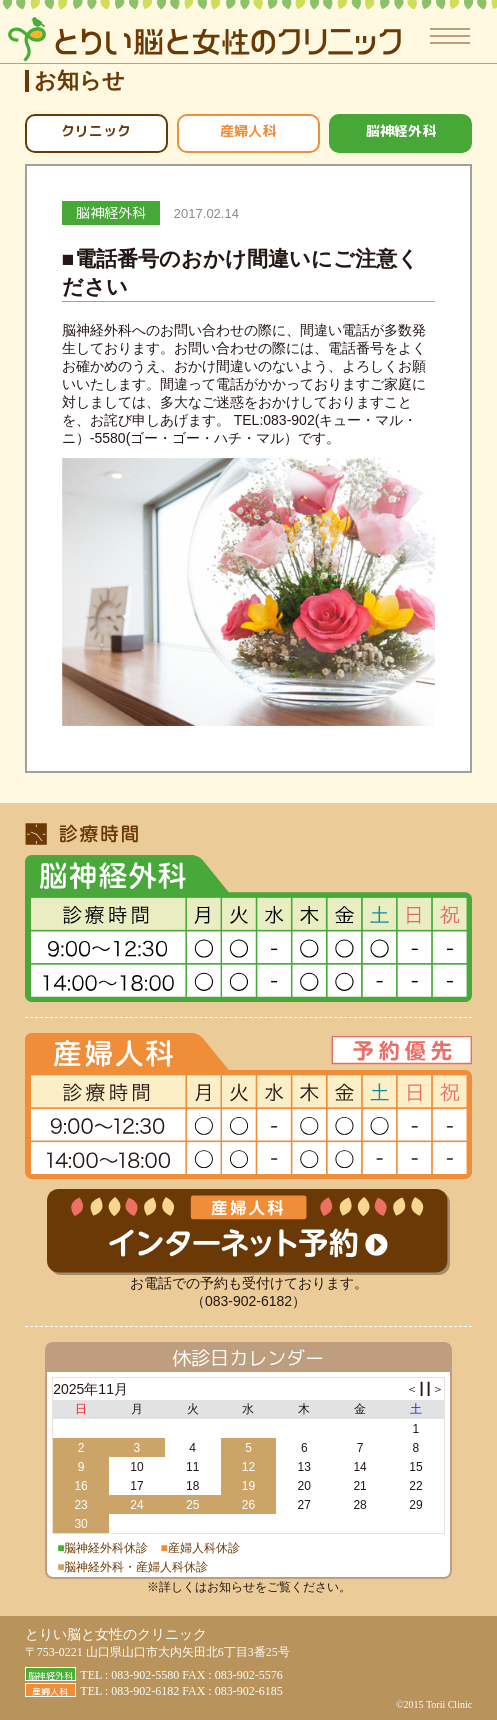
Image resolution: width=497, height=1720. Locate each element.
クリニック (96, 130)
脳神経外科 (401, 130)
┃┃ (425, 1389)
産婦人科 (248, 130)
